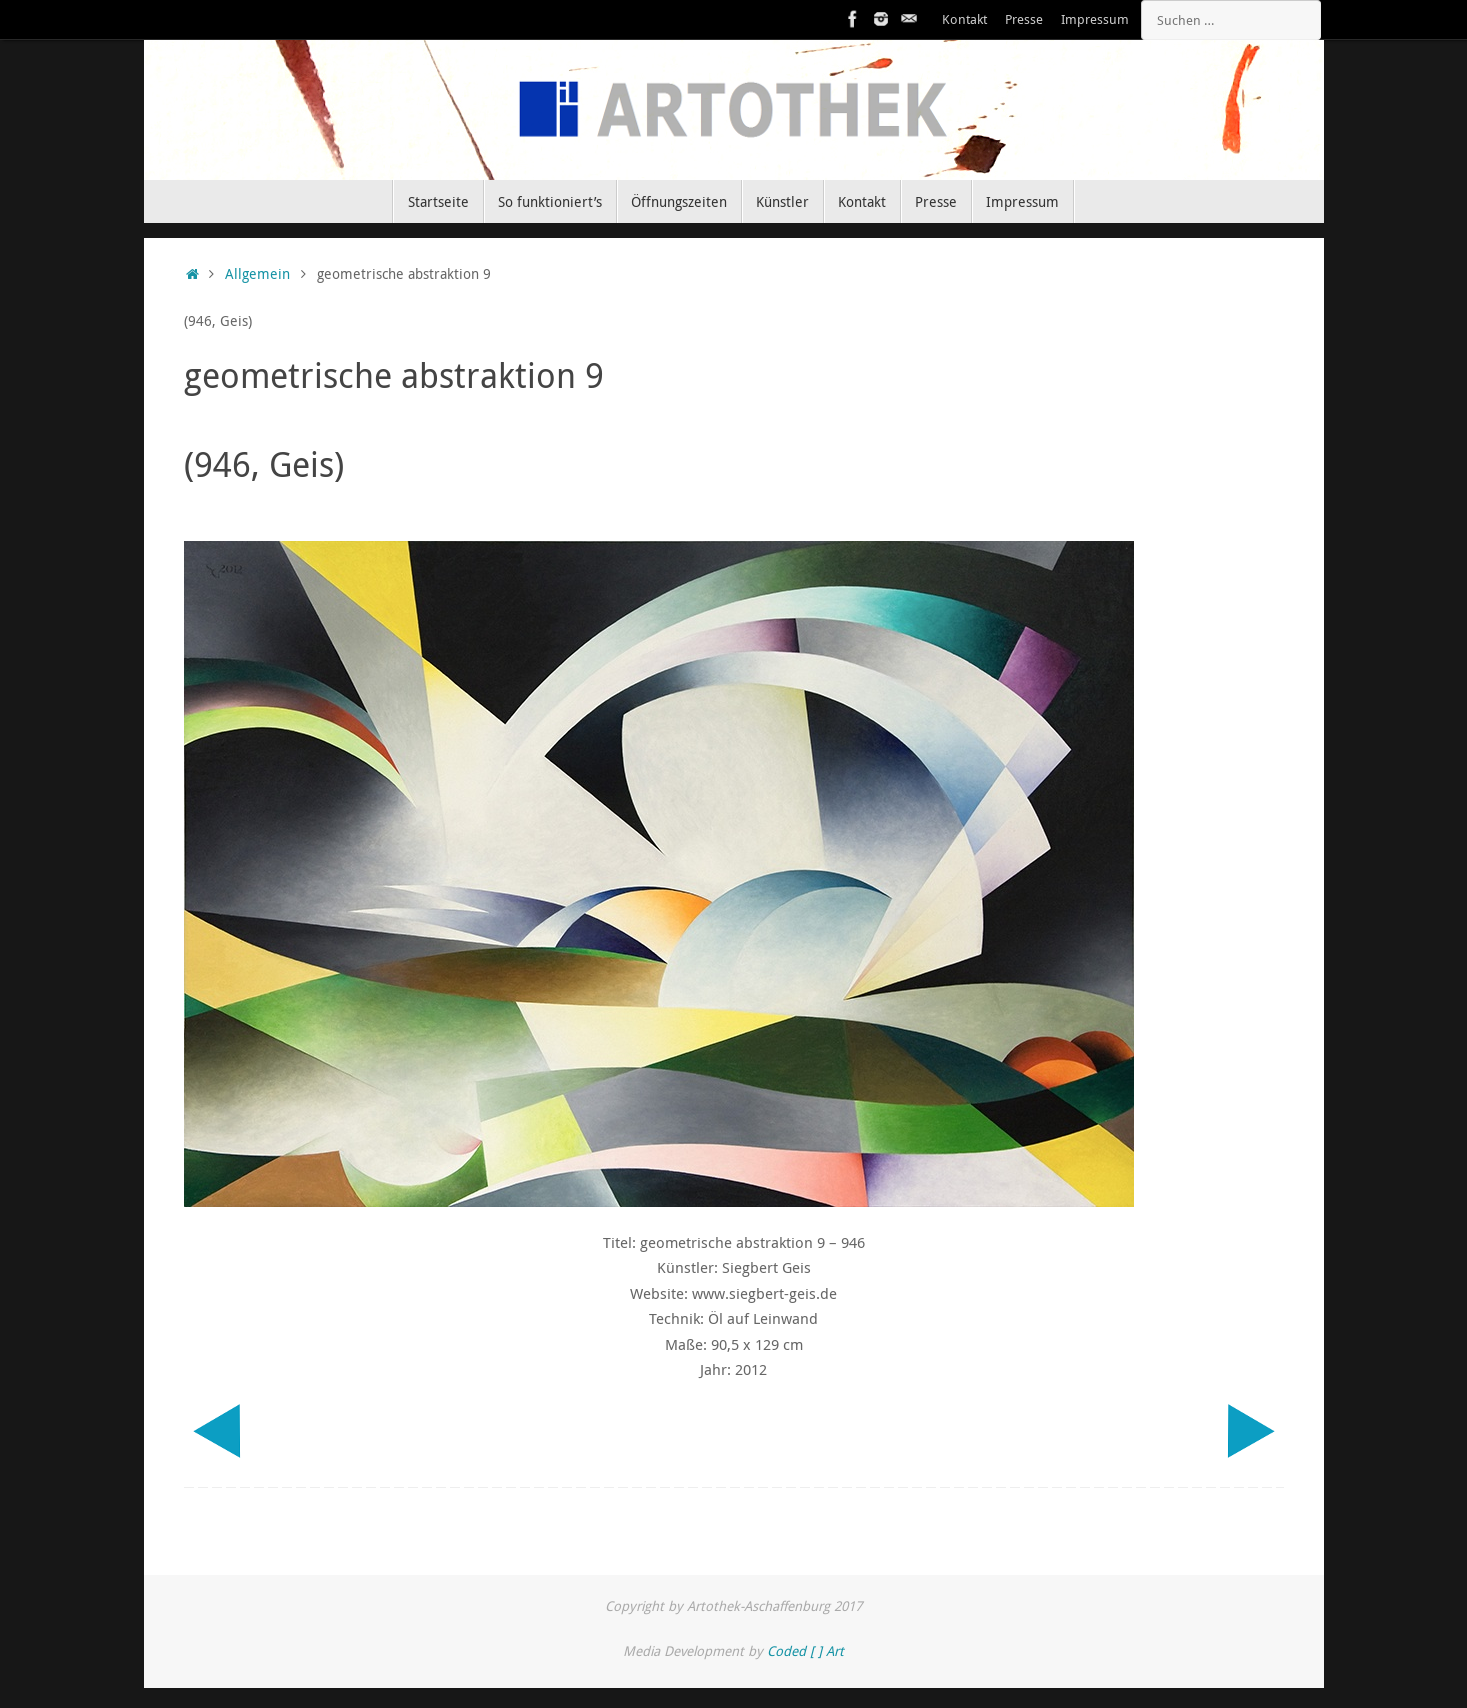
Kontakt (964, 19)
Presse (1024, 19)
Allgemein (257, 274)
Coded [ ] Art (805, 1651)
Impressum (1095, 19)
